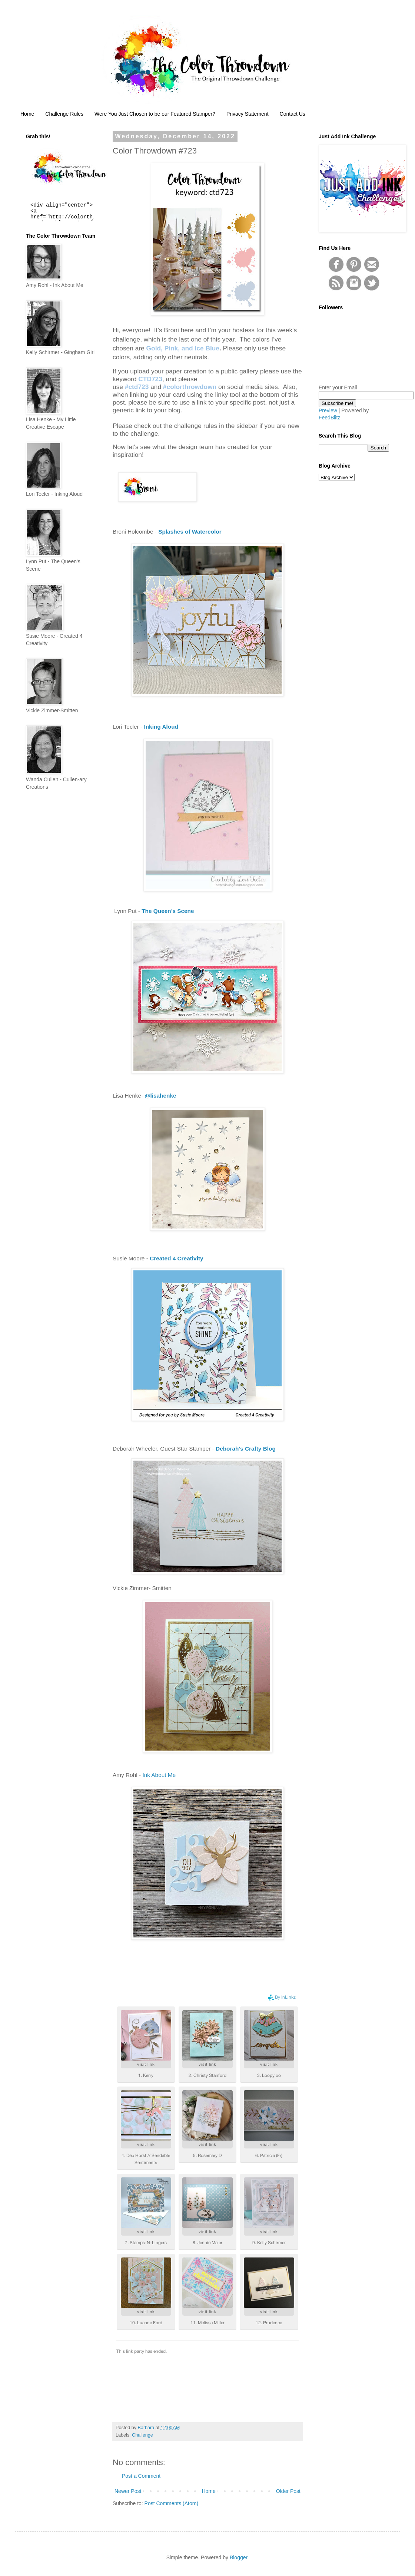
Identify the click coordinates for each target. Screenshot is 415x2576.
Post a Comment (141, 2476)
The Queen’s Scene (168, 911)
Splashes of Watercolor (189, 531)
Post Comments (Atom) (171, 2503)
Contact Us (292, 114)
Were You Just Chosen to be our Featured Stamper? (154, 114)
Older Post (288, 2491)
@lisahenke (160, 1095)
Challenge (142, 2435)
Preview (328, 410)
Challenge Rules (64, 114)
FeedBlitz (329, 417)
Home (27, 114)
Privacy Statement (247, 114)
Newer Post (127, 2491)
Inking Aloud (161, 726)
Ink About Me (159, 1775)
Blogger (238, 2557)
